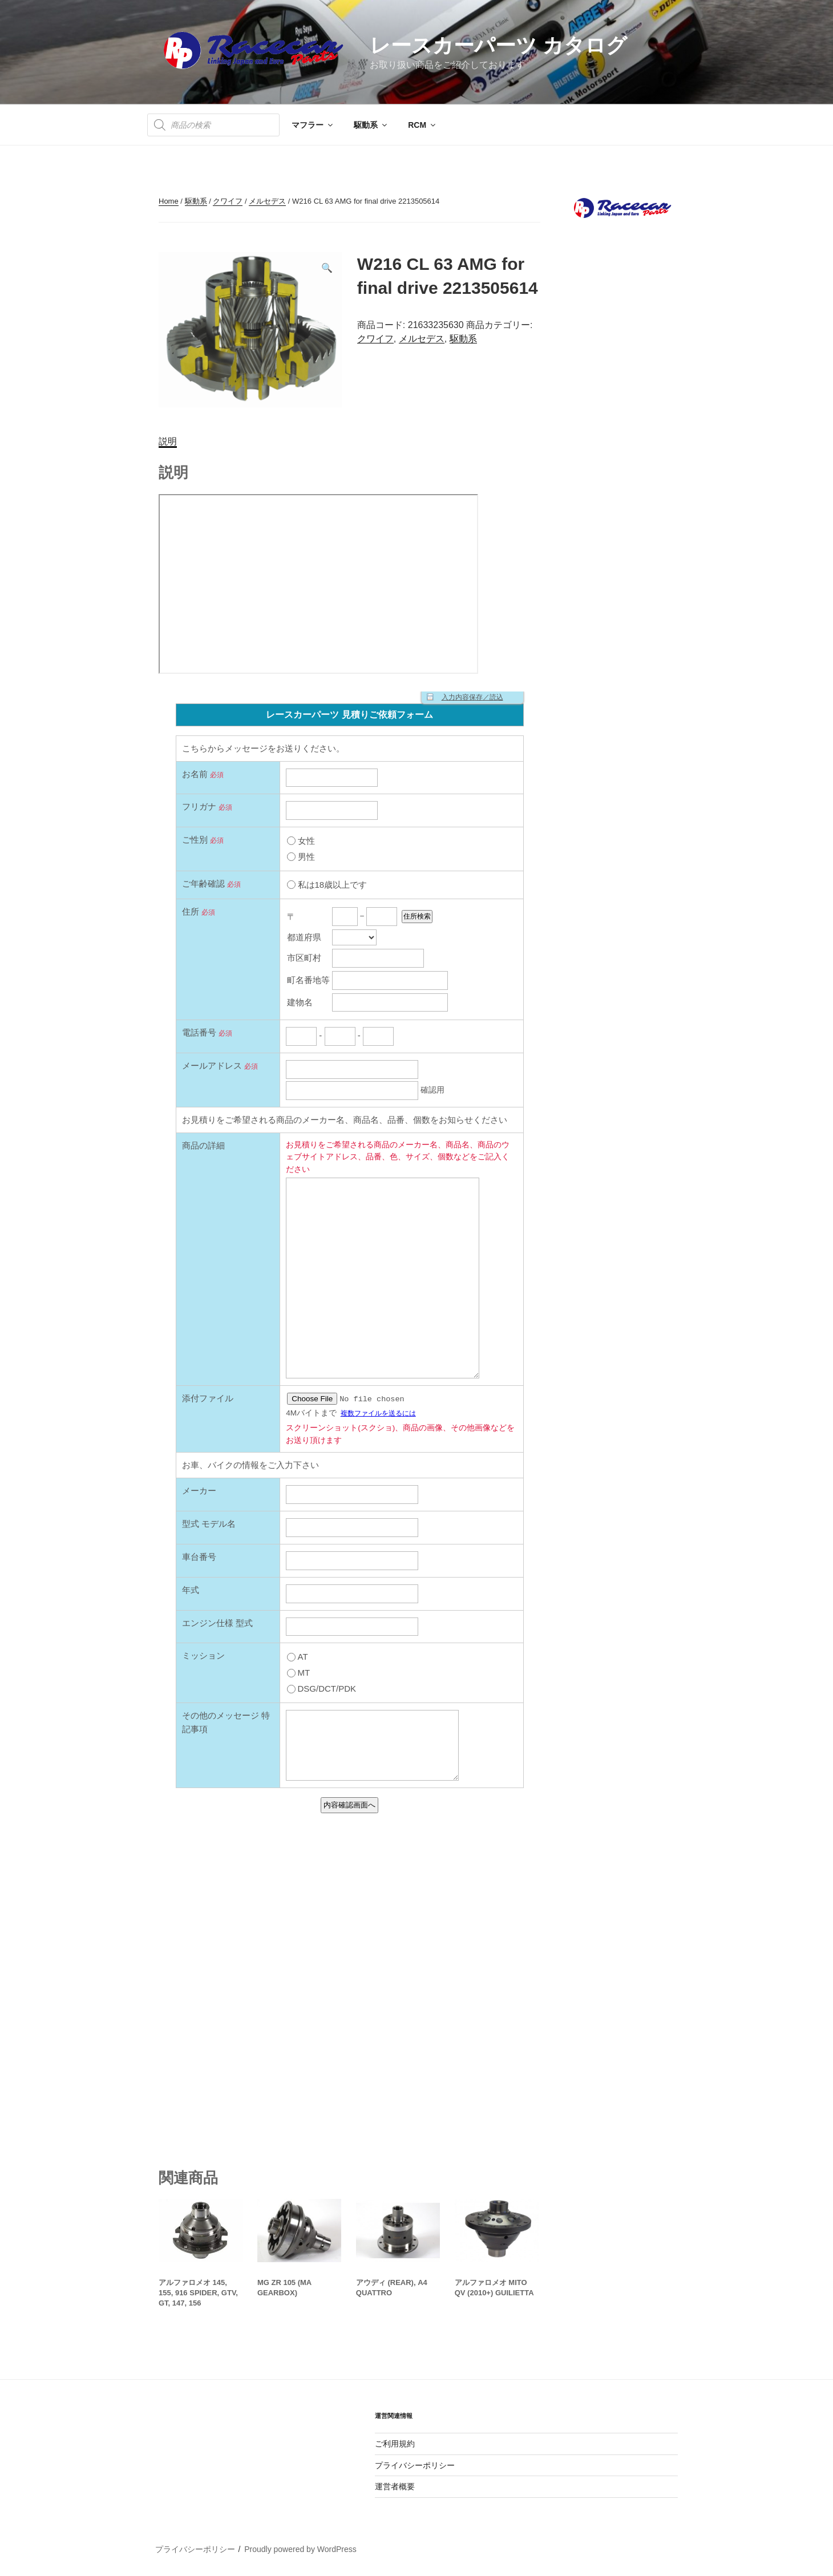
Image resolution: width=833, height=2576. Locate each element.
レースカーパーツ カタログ (498, 45)
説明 (168, 441)
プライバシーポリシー (415, 2465)
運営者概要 (395, 2486)
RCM (422, 125)
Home (169, 201)
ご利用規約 (395, 2443)
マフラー (313, 125)
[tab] (168, 441)
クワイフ (227, 201)
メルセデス (267, 201)
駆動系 (371, 125)
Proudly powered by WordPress (300, 2549)
